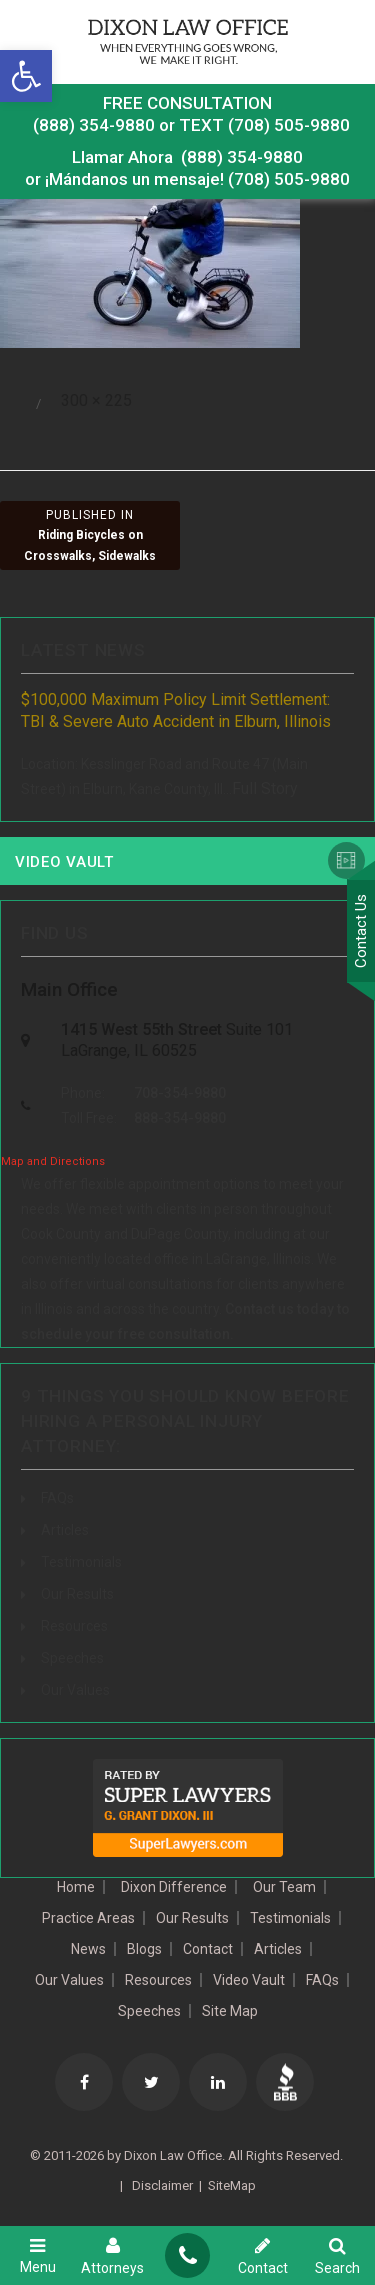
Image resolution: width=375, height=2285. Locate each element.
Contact (208, 1949)
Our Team (284, 1887)
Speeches (72, 1658)
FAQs (57, 1498)
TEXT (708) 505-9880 (264, 125)
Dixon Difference (174, 1887)
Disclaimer (161, 2185)
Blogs (144, 1949)
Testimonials (81, 1562)
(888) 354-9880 (94, 125)
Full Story (265, 788)
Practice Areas (88, 1918)
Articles (65, 1530)
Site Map (230, 2011)
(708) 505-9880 (289, 179)
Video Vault (64, 862)
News (88, 1949)
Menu (37, 2255)
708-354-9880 (180, 1093)
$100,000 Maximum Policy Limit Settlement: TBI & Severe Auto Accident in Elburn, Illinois (176, 710)
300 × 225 (96, 400)
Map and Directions (53, 1161)
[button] (26, 76)
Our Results (77, 1594)
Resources (74, 1626)
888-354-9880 (180, 1118)
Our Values (75, 1690)
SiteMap (232, 2185)
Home (76, 1887)
